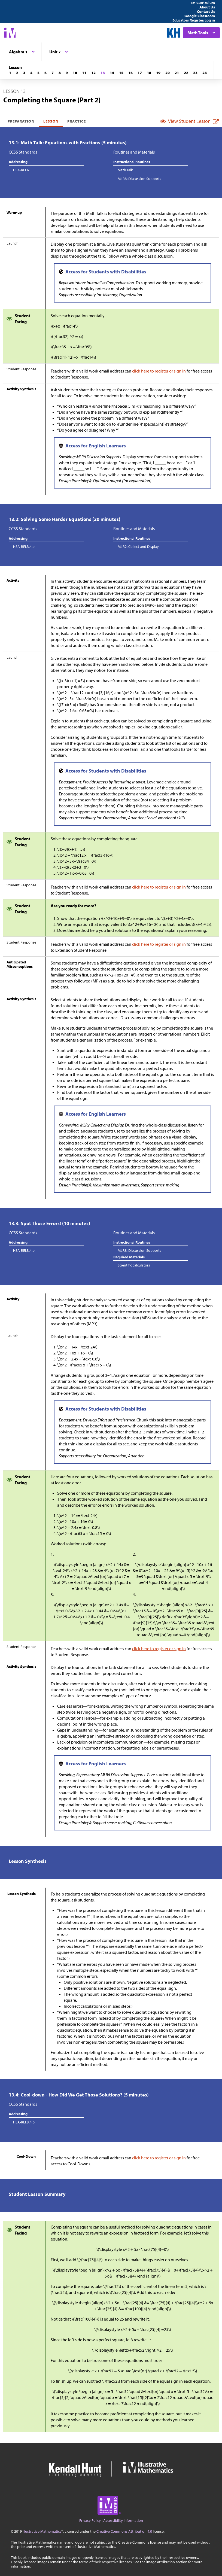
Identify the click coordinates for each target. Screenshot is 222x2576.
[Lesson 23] (195, 73)
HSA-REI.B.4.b (24, 546)
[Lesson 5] (38, 73)
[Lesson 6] (45, 73)
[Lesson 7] (52, 73)
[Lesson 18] (149, 73)
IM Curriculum (203, 3)
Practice (76, 121)
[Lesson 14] (112, 73)
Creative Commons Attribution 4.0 (124, 2531)
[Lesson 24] (204, 73)
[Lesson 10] (75, 73)
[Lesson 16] (130, 73)
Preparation (21, 121)
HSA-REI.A (21, 170)
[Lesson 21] (176, 73)
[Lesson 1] (10, 73)
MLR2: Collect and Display (138, 546)
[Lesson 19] (158, 73)
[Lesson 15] (121, 73)
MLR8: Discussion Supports (139, 178)
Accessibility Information (123, 2520)
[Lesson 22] (186, 73)
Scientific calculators (134, 1265)
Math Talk (125, 170)
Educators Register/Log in (193, 20)
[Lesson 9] (66, 73)
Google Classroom (199, 16)
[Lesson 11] (84, 73)
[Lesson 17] (139, 73)
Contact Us (206, 11)
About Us (207, 7)
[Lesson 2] (17, 73)
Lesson (51, 121)
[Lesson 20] (167, 73)
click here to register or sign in (159, 371)
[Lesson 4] (31, 73)
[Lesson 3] (24, 73)
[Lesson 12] (93, 73)
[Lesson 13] (102, 73)
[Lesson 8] (59, 73)
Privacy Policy (90, 2520)
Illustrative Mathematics (42, 2531)
